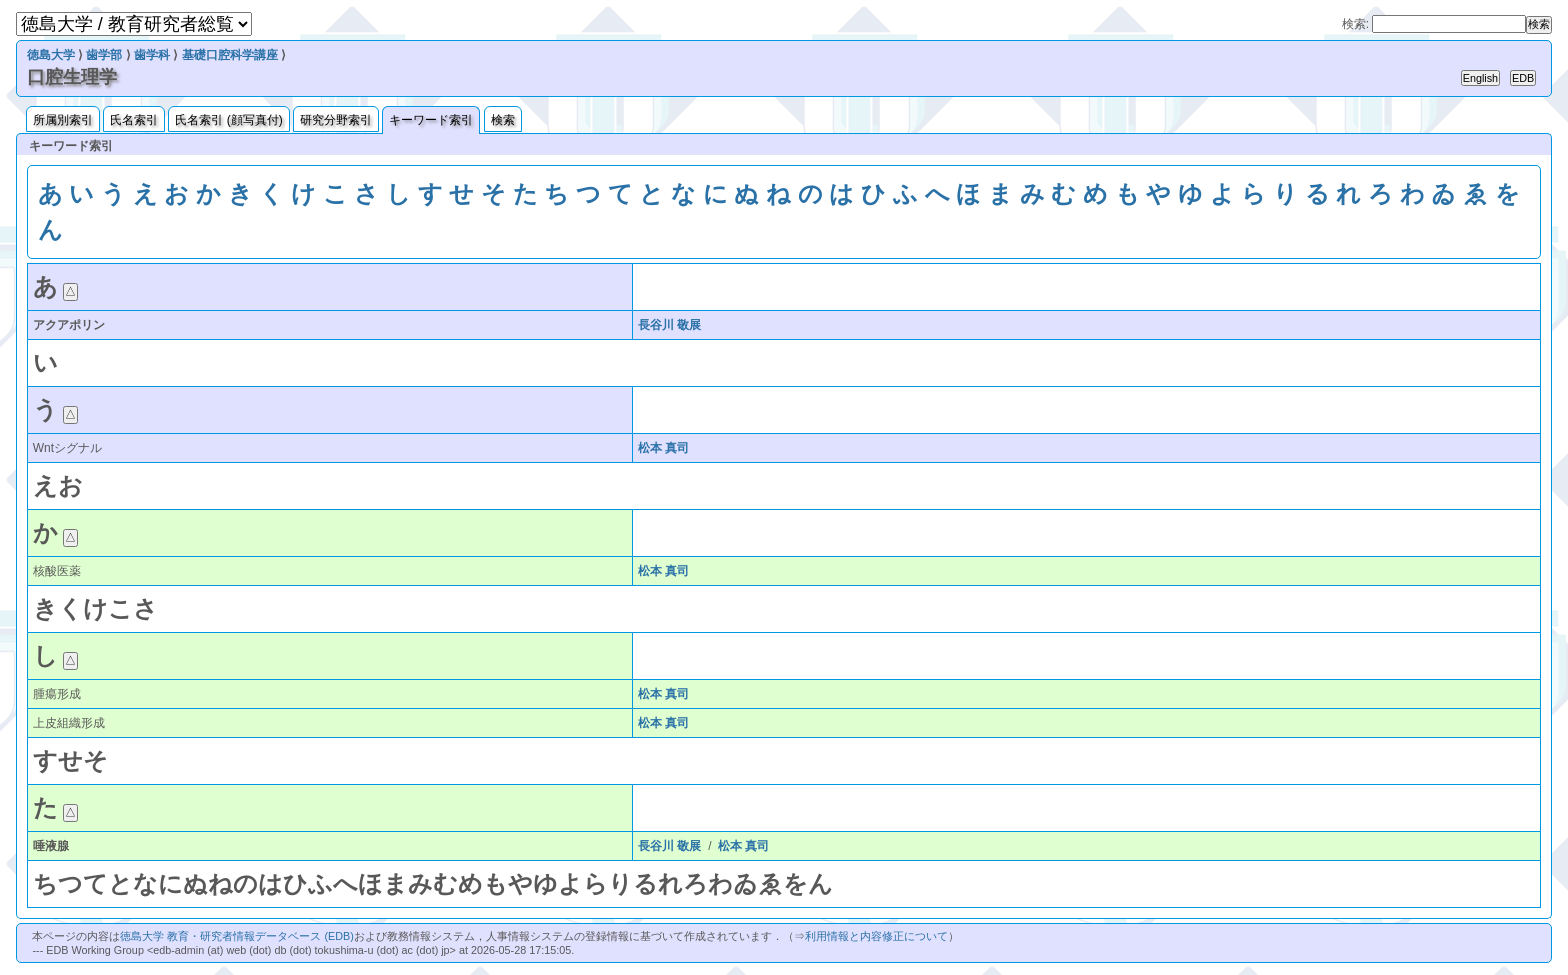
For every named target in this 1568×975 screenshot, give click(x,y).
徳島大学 (51, 55)
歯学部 (104, 55)
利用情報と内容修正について (876, 936)
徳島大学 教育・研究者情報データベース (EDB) (236, 936)
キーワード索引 (431, 120)
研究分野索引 (336, 120)
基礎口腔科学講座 (230, 55)
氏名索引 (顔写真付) (228, 120)
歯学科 (152, 55)
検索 (503, 120)
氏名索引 (134, 120)
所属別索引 (63, 120)
